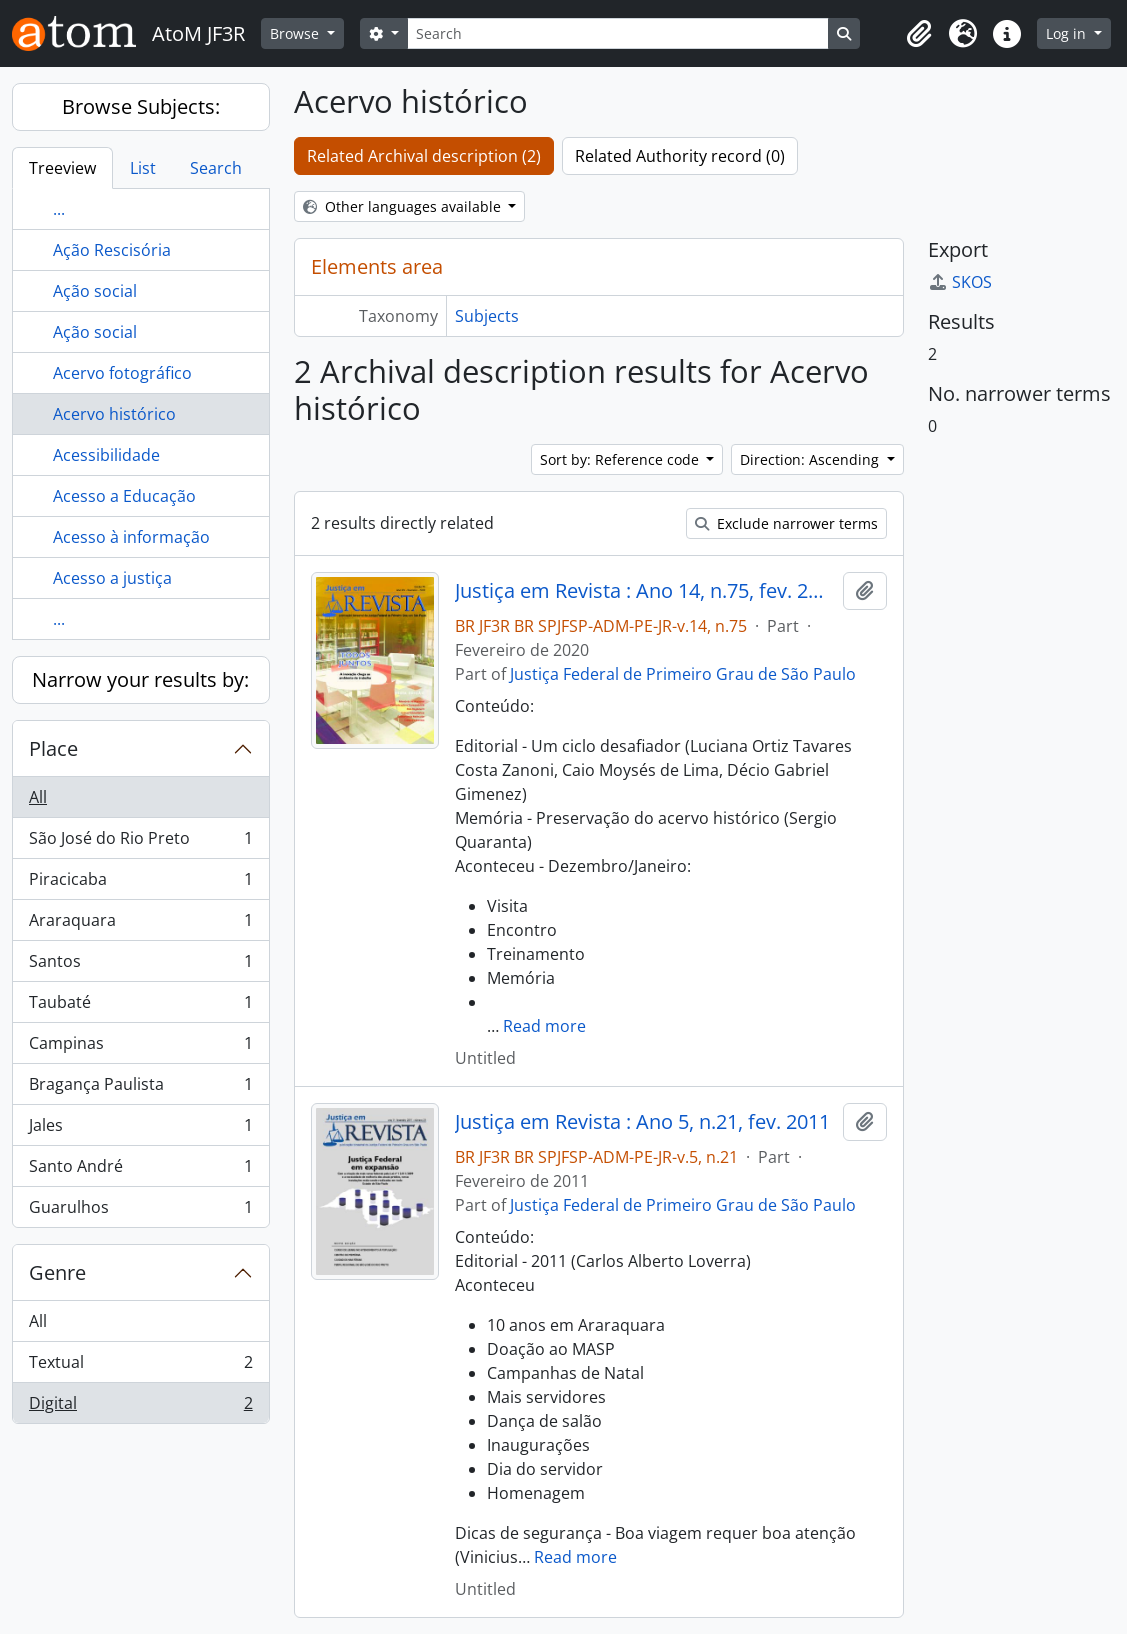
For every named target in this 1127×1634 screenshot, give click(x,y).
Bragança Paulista (140, 1088)
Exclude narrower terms (786, 523)
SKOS (960, 282)
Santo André (140, 1170)
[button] (919, 34)
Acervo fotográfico (122, 373)
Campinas (140, 1047)
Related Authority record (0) (680, 156)
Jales (140, 1129)
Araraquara (140, 924)
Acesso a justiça (112, 578)
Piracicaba (140, 883)
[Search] (618, 33)
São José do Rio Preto (140, 842)
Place (53, 748)
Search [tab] (216, 168)
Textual (140, 1366)
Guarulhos (140, 1211)
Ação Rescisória (112, 250)
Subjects (487, 316)
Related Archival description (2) (424, 156)
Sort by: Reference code (621, 459)
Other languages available (404, 206)
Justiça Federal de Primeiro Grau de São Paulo (683, 674)
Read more (544, 1026)
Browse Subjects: (141, 106)
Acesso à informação (131, 537)
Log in (1068, 33)
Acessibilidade (106, 455)
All (38, 797)
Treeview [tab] (62, 168)
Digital (140, 1407)
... (59, 209)
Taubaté (140, 1006)
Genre (57, 1272)
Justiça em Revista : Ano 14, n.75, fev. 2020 (645, 591)
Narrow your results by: (140, 679)
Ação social (95, 291)
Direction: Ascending (811, 459)
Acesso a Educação (124, 496)
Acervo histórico (114, 414)
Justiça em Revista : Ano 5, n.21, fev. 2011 (642, 1122)
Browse (296, 33)
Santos (140, 965)
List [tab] (143, 168)
